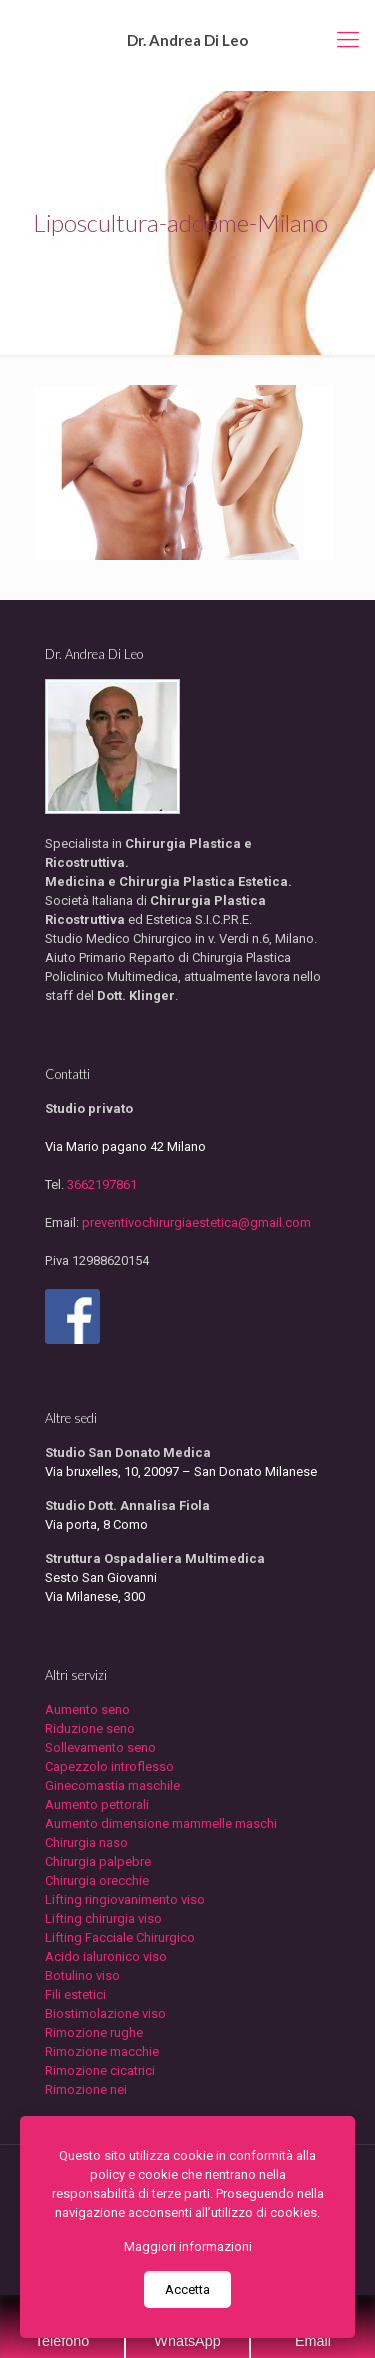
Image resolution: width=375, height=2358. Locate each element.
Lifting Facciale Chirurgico (120, 1937)
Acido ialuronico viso (106, 1956)
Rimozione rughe (94, 2032)
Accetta (187, 2289)
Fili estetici (75, 1994)
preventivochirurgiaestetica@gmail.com (196, 1222)
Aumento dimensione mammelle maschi (161, 1823)
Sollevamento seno (100, 1747)
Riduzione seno (90, 1728)
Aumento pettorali (97, 1804)
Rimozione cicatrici (100, 2070)
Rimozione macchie (102, 2051)
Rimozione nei (86, 2089)
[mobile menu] (348, 40)
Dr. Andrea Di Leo (187, 40)
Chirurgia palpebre (98, 1861)
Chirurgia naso (86, 1842)
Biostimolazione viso (105, 2013)
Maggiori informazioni (188, 2246)
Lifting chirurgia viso (103, 1918)
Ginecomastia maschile (112, 1785)
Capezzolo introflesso (109, 1766)
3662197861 (102, 1184)
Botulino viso (82, 1975)
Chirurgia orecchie (97, 1880)
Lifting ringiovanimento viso (125, 1899)
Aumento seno (87, 1709)
